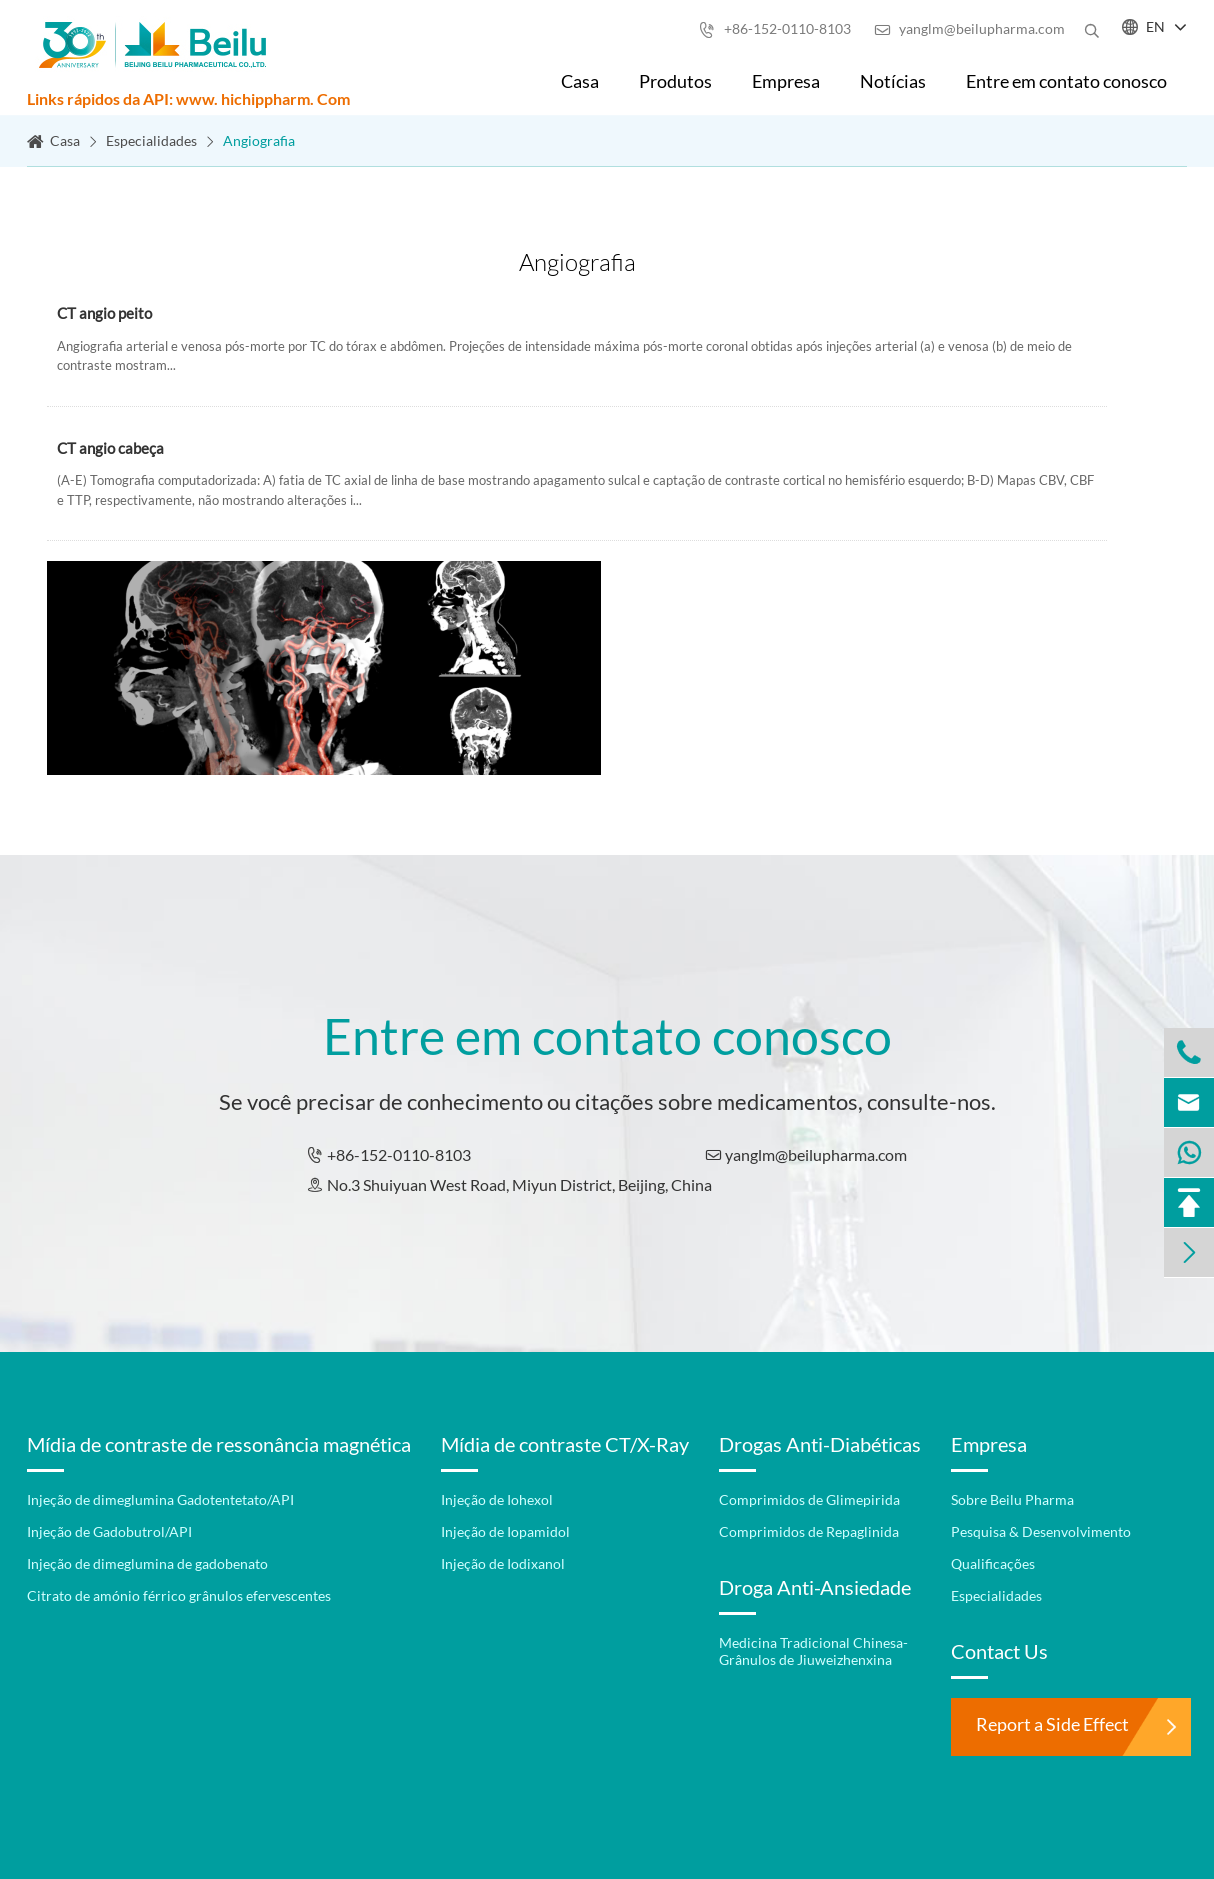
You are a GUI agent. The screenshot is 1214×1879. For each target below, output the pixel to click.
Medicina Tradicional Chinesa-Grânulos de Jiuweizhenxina (813, 1651)
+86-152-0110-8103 (775, 28)
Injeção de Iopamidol (505, 1531)
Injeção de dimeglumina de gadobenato (147, 1563)
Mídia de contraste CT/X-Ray (565, 1444)
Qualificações (993, 1563)
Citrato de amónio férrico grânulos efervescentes (179, 1595)
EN (1155, 26)
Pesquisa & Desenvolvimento (1041, 1531)
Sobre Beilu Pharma (1012, 1499)
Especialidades (151, 140)
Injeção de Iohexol (497, 1499)
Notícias (893, 81)
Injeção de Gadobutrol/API (109, 1531)
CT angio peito (104, 314)
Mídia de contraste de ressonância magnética (219, 1444)
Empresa (786, 81)
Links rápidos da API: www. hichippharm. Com (188, 98)
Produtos (675, 81)
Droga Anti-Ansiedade (815, 1587)
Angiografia (259, 140)
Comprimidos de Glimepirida (809, 1499)
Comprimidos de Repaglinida (809, 1531)
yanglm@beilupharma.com (969, 28)
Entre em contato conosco (1066, 81)
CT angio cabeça (110, 449)
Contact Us (999, 1651)
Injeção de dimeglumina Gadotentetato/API (160, 1499)
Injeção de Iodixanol (503, 1563)
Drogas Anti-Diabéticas (820, 1444)
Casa (580, 81)
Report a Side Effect (1052, 1724)
